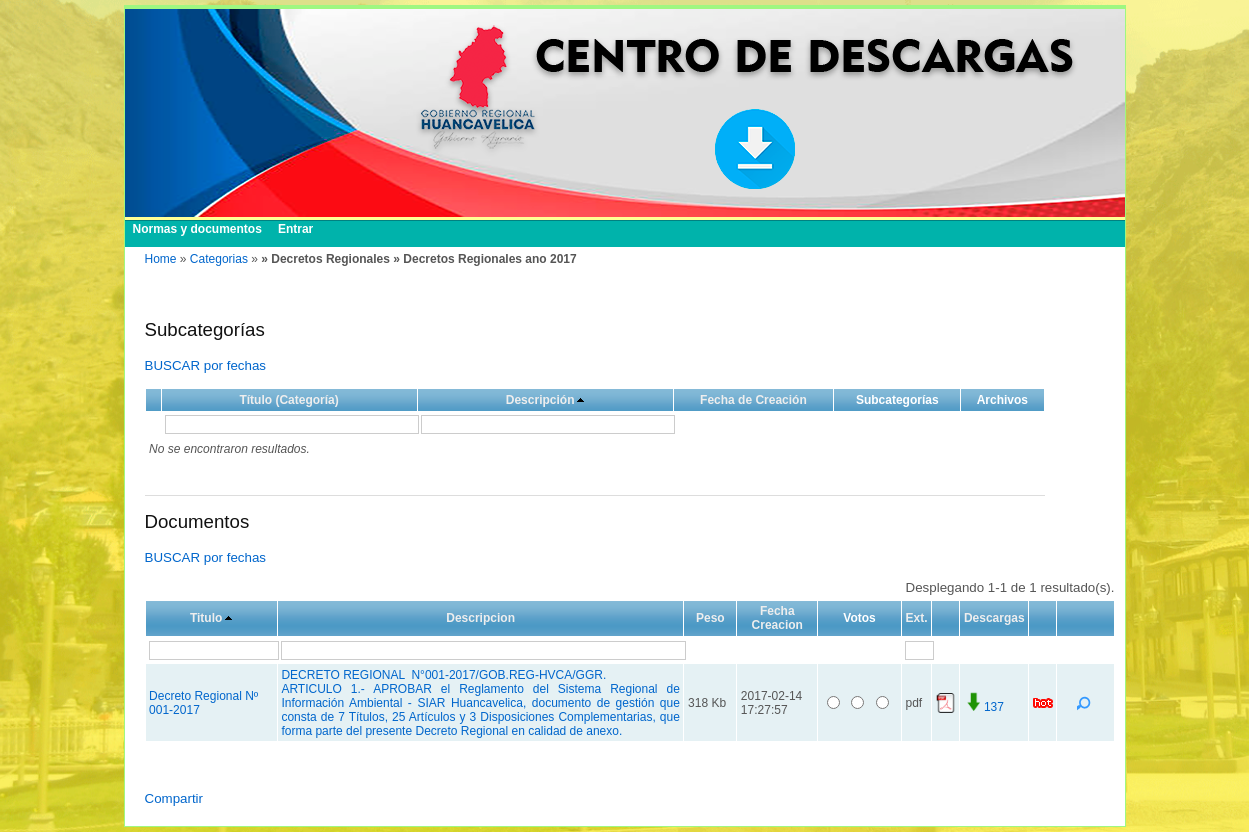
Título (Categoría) (288, 400)
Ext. (916, 618)
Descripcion (480, 618)
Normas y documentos (197, 229)
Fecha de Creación (753, 400)
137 (984, 707)
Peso (710, 618)
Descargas (994, 618)
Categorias (219, 259)
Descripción (540, 400)
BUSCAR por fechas (205, 365)
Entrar (295, 229)
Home (161, 259)
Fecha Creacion (777, 618)
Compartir (174, 798)
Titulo (206, 618)
